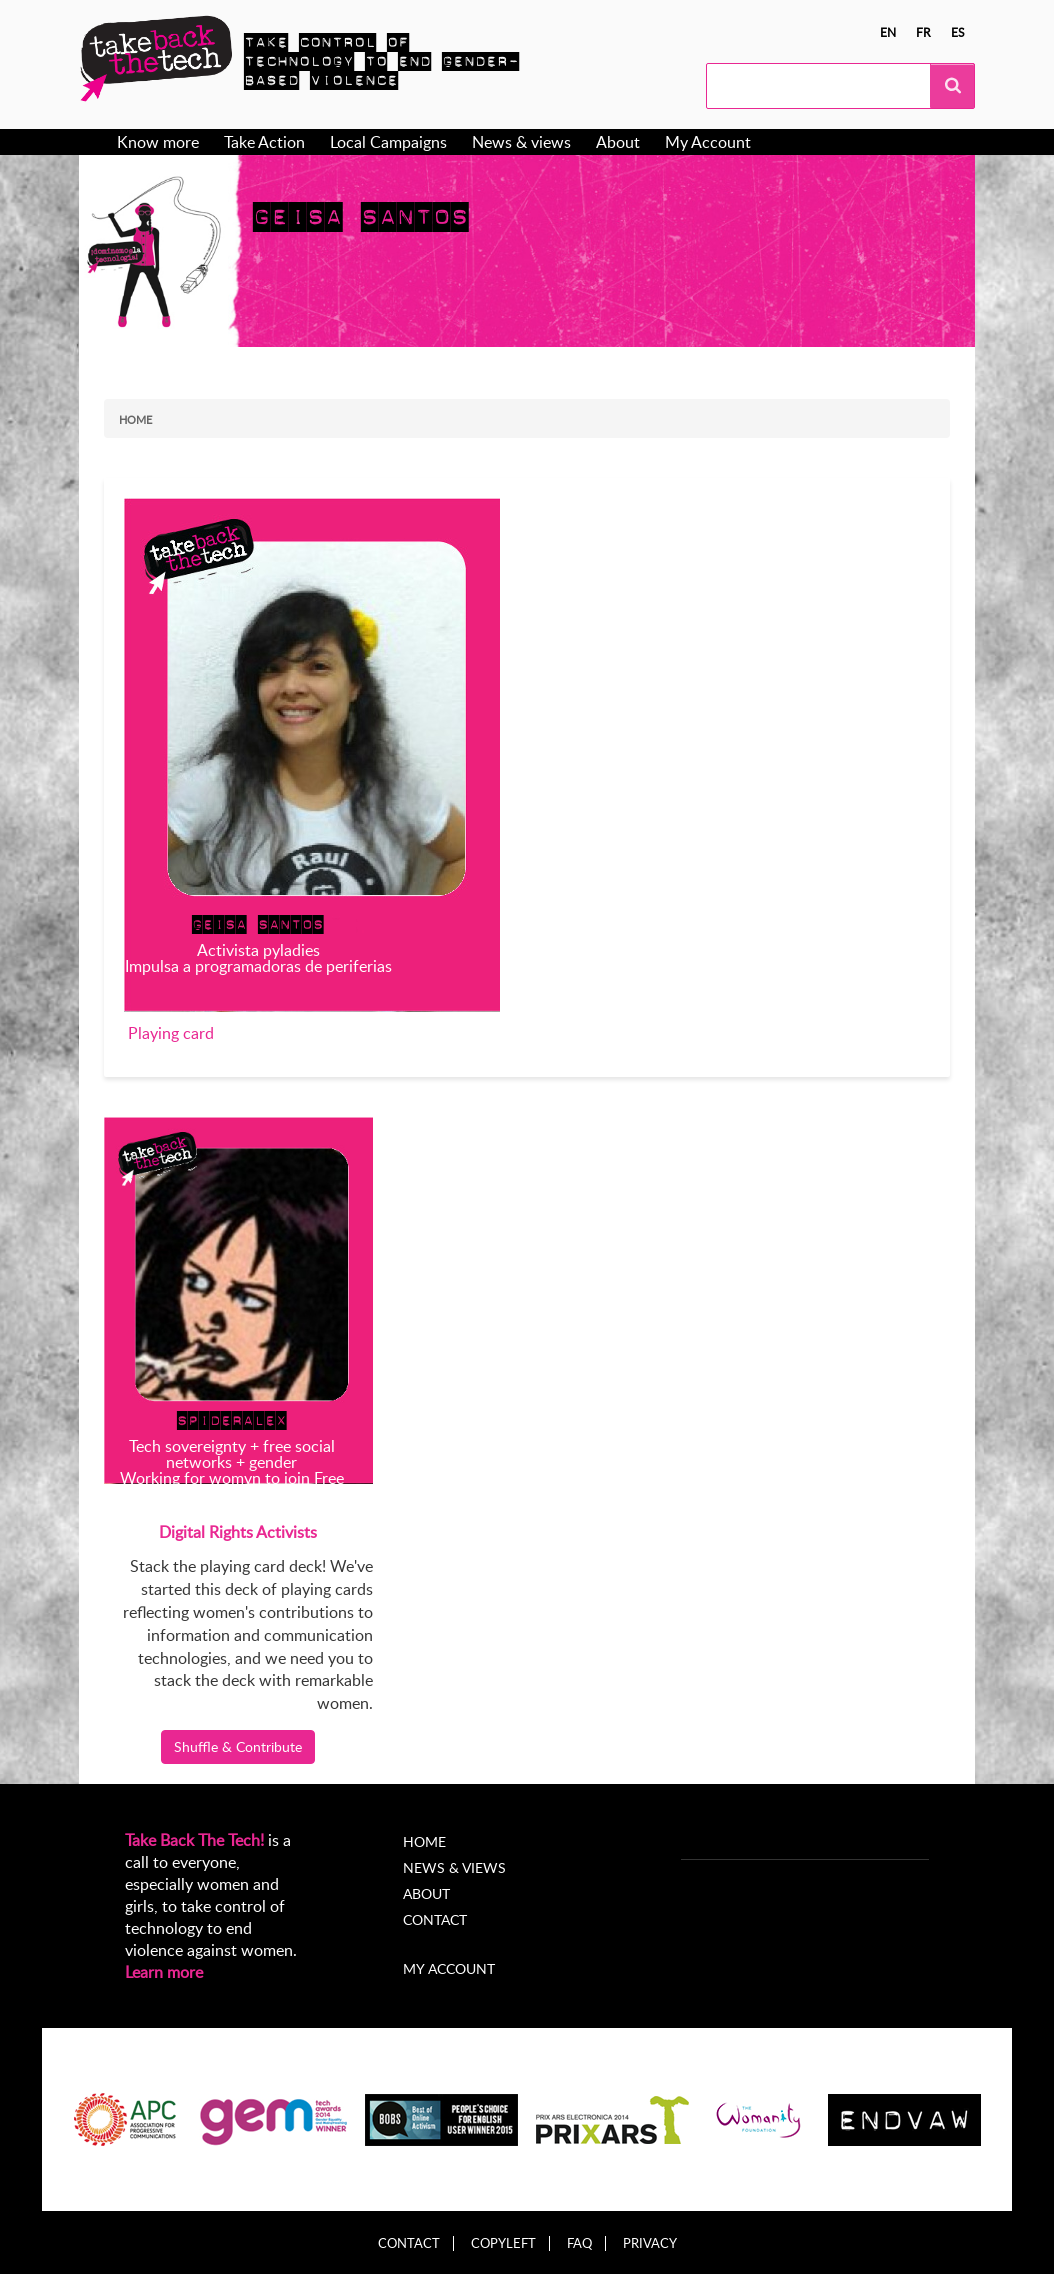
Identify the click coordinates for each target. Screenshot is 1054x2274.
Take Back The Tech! (194, 1840)
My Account (708, 142)
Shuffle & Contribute (238, 1746)
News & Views (454, 1867)
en (888, 32)
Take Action (264, 142)
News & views (521, 142)
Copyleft (503, 2243)
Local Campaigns (388, 142)
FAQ (579, 2243)
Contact (435, 1919)
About (618, 142)
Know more (158, 142)
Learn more (164, 1972)
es (958, 32)
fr (923, 32)
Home (135, 419)
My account (449, 1968)
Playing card (171, 1033)
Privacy (650, 2243)
